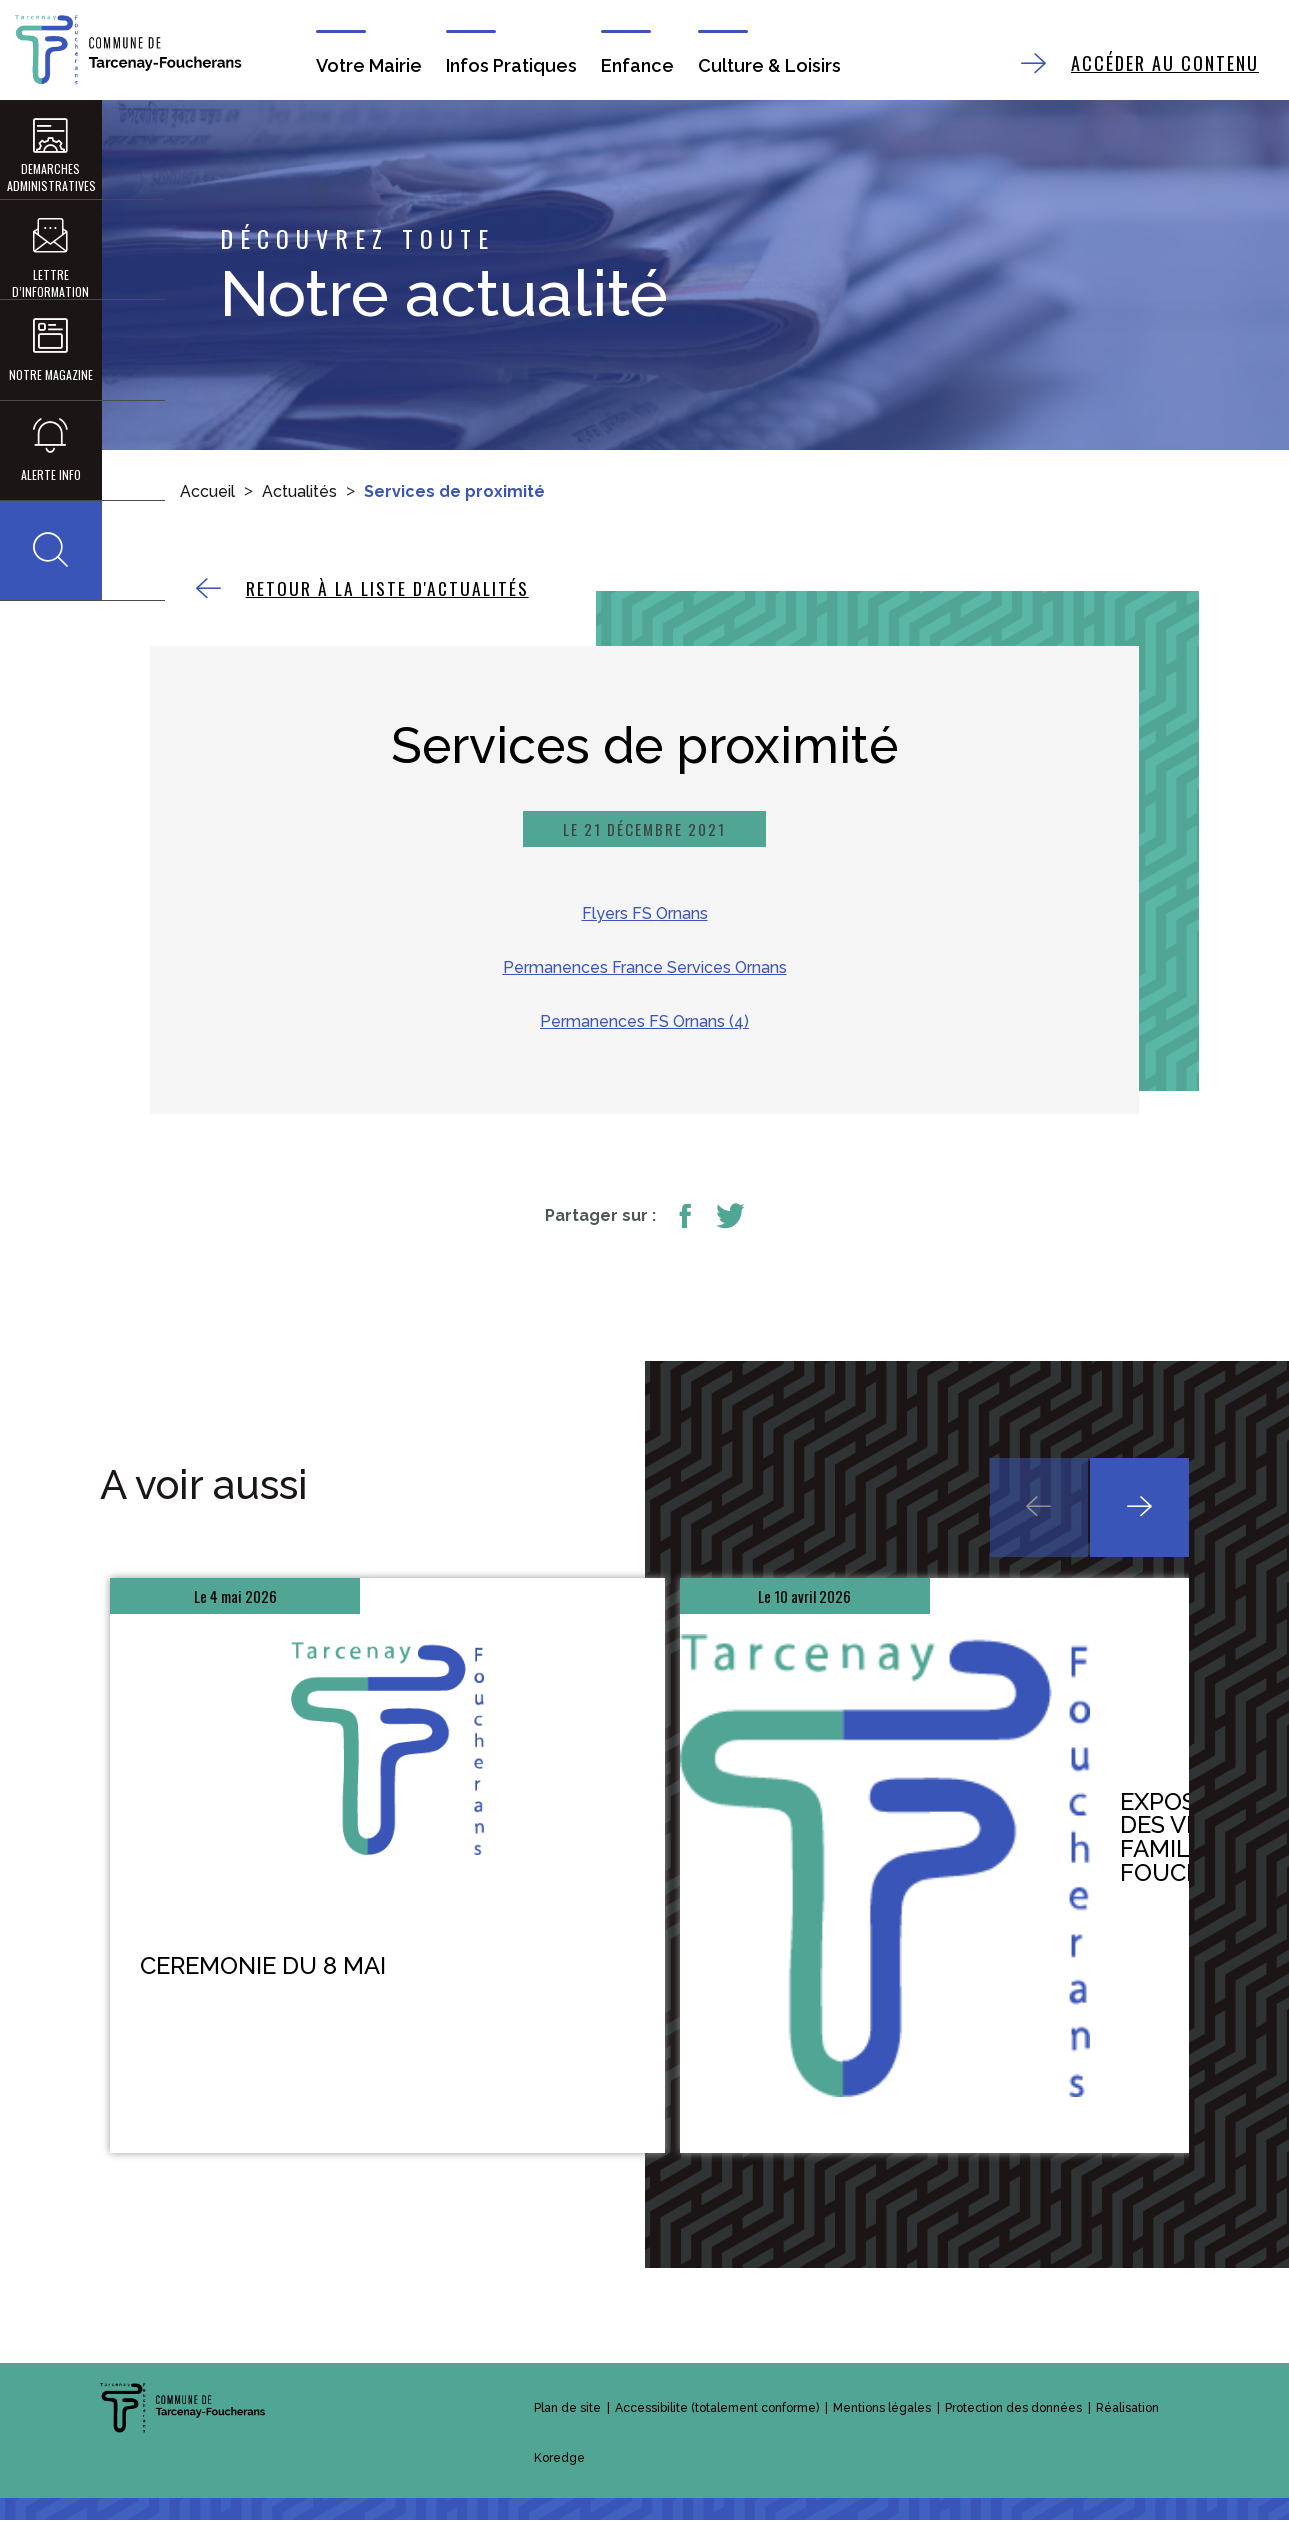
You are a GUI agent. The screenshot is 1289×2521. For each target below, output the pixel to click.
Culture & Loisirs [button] (768, 65)
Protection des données (1013, 2409)
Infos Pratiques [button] (511, 65)
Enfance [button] (637, 65)
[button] (50, 554)
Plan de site (567, 2409)
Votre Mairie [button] (369, 65)
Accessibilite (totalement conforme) (717, 2409)
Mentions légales (882, 2409)
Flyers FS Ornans (645, 914)
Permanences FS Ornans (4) (644, 1022)
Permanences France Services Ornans (645, 968)
